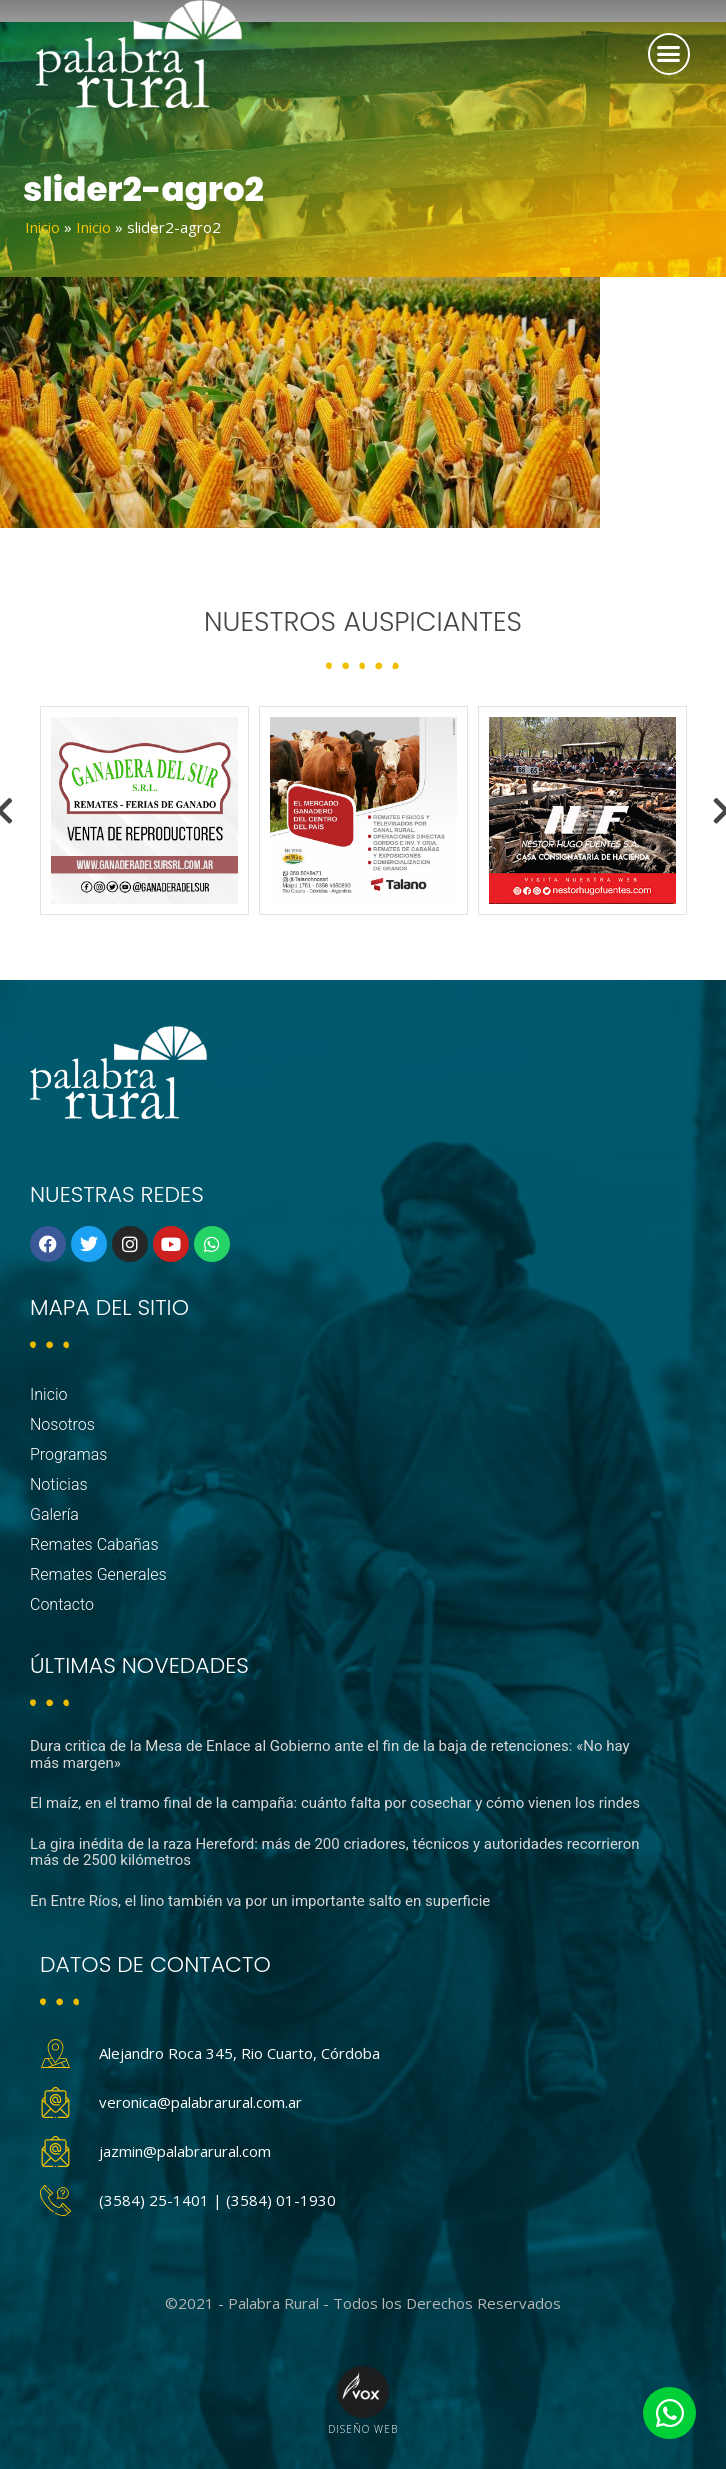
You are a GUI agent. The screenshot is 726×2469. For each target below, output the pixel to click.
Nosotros (62, 1424)
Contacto (62, 1604)
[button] (669, 54)
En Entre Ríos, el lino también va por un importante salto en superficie (260, 1901)
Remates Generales (98, 1574)
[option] (144, 810)
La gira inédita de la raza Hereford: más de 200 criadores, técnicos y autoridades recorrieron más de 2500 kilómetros (335, 1852)
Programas (68, 1454)
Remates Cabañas (94, 1544)
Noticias (59, 1484)
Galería (54, 1514)
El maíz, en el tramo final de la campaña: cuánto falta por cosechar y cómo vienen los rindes (335, 1803)
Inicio (42, 227)
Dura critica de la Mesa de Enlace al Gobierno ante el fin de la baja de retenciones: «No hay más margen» (330, 1754)
